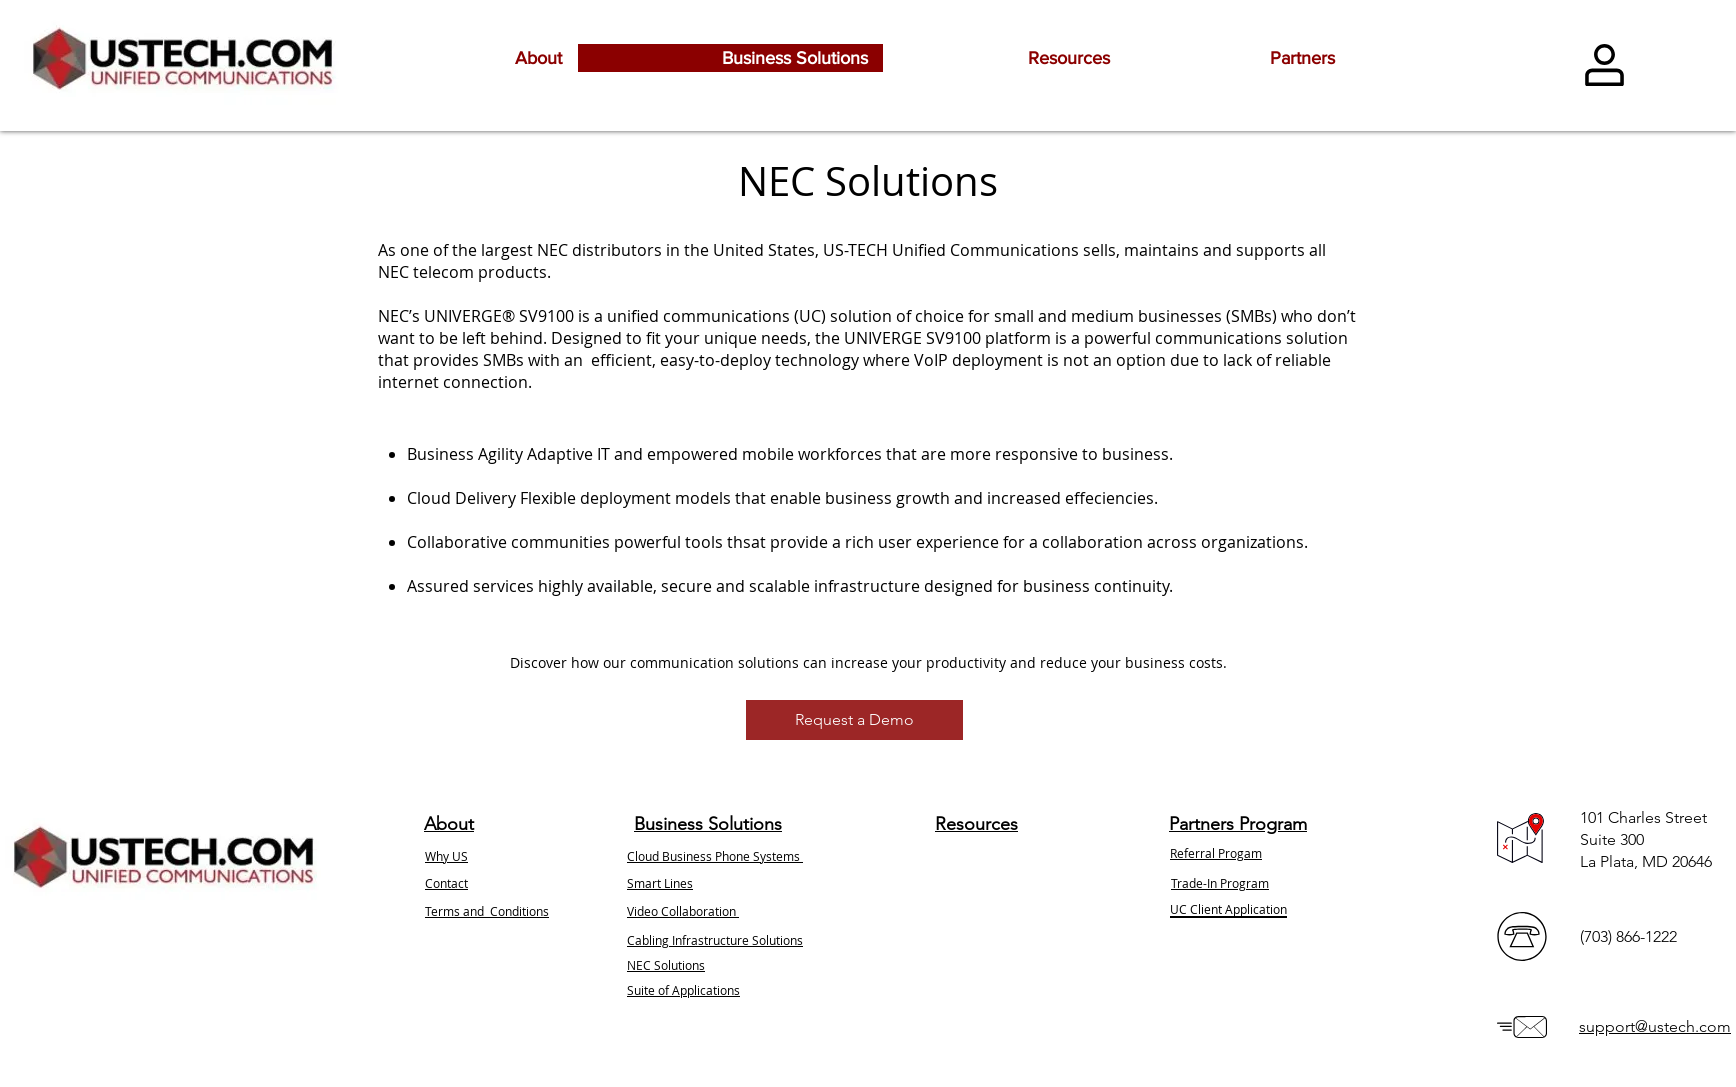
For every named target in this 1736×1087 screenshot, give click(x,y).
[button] (854, 720)
